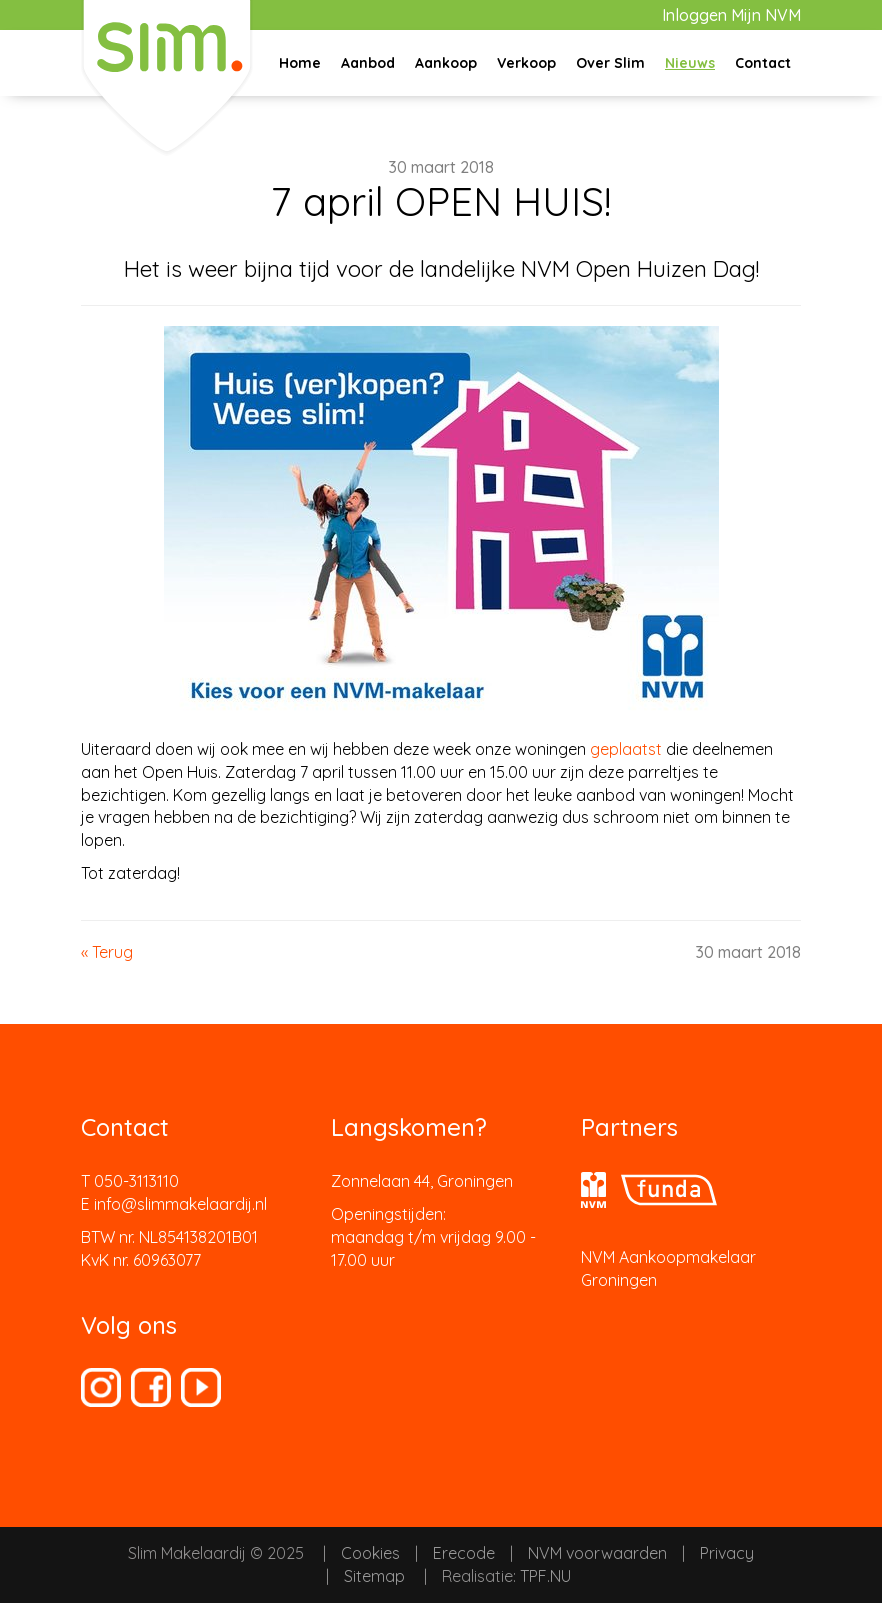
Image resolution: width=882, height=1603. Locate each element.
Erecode (464, 1553)
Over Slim (610, 63)
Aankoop (446, 63)
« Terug (107, 952)
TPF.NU (545, 1576)
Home (300, 63)
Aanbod (368, 63)
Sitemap (374, 1576)
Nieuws (690, 63)
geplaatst (626, 749)
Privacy (727, 1553)
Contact (763, 63)
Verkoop (526, 63)
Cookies (370, 1553)
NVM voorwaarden (597, 1553)
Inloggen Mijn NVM (731, 15)
